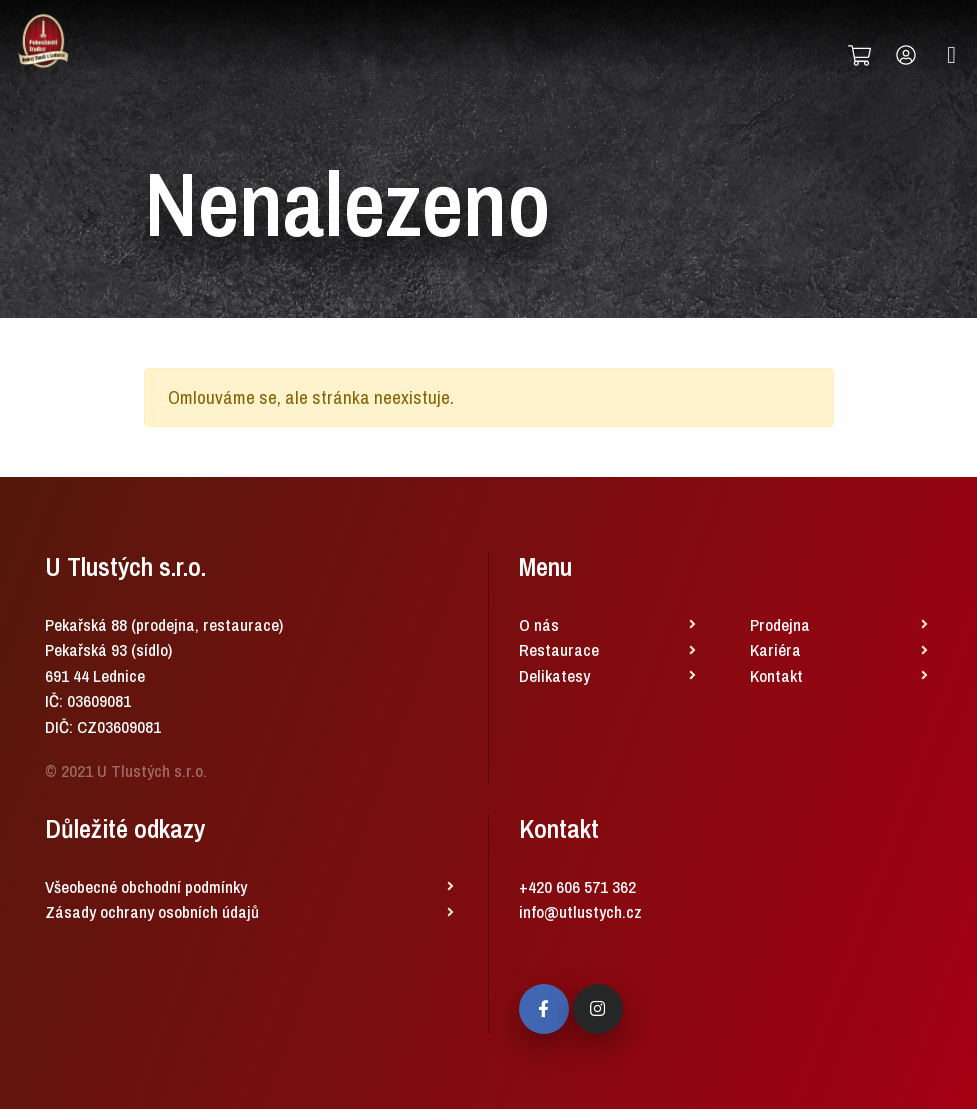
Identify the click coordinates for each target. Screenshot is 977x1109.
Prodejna (780, 624)
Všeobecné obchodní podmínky (146, 886)
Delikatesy (554, 675)
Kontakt (776, 675)
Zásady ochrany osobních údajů (152, 911)
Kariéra (775, 649)
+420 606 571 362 (577, 886)
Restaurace (559, 649)
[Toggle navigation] (951, 55)
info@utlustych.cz (580, 911)
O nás (539, 624)
